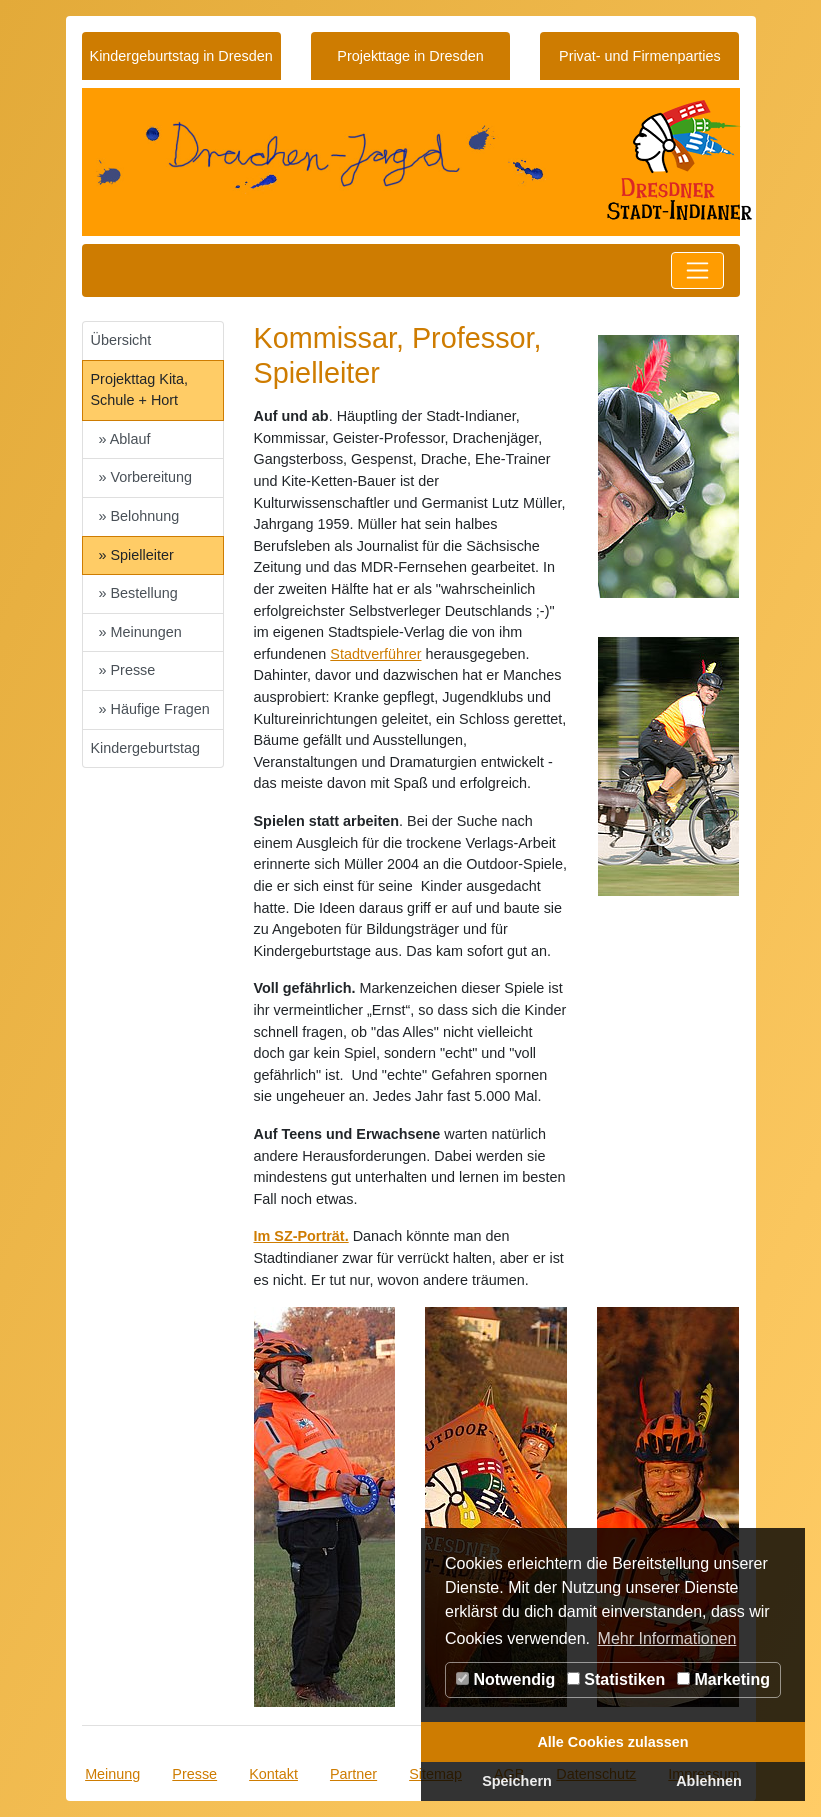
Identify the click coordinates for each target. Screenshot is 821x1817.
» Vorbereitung (146, 477)
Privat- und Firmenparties (640, 56)
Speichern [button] (517, 1781)
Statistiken (616, 1679)
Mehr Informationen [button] (667, 1638)
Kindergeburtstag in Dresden (181, 56)
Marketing (723, 1679)
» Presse (127, 670)
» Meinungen (140, 632)
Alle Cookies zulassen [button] (612, 1742)
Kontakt (273, 1774)
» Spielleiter (136, 555)
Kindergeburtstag (146, 748)
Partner (353, 1774)
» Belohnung (139, 516)
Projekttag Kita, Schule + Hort (140, 390)
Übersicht (121, 340)
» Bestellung (138, 593)
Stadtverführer (375, 654)
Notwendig (505, 1679)
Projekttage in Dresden (410, 56)
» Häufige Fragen (154, 709)
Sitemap (435, 1774)
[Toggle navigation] (697, 270)
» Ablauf (125, 439)
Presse (194, 1774)
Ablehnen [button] (709, 1781)
